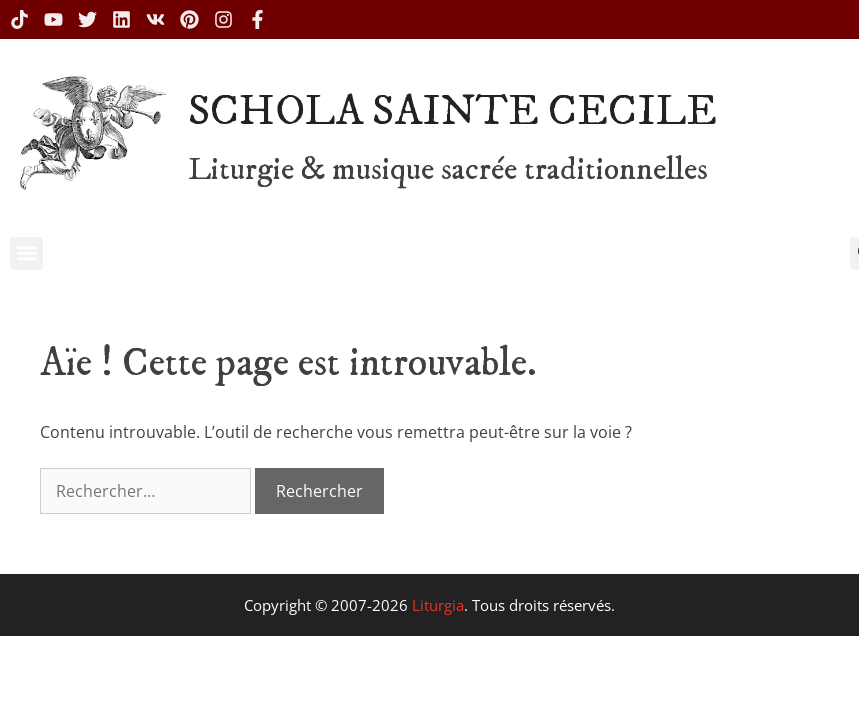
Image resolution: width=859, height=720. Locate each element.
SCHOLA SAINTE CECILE (452, 112)
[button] (26, 253)
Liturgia (438, 605)
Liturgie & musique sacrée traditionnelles (448, 170)
